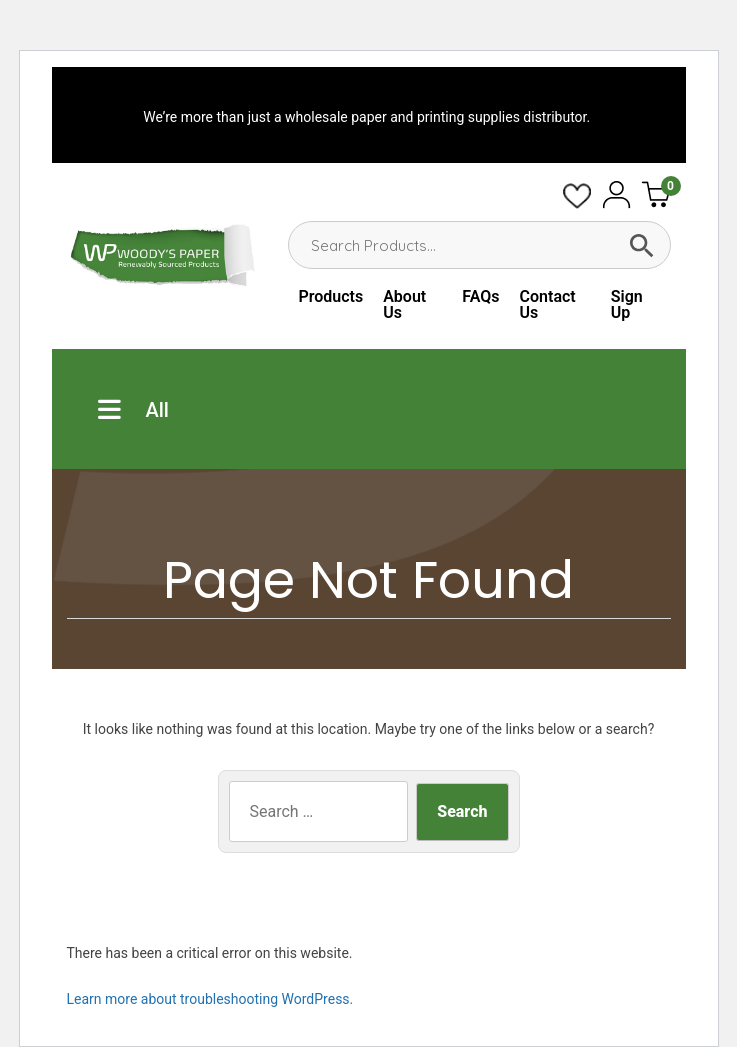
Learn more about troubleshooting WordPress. (210, 999)
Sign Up (627, 304)
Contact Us (548, 304)
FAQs (480, 296)
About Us (404, 304)
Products (330, 296)
